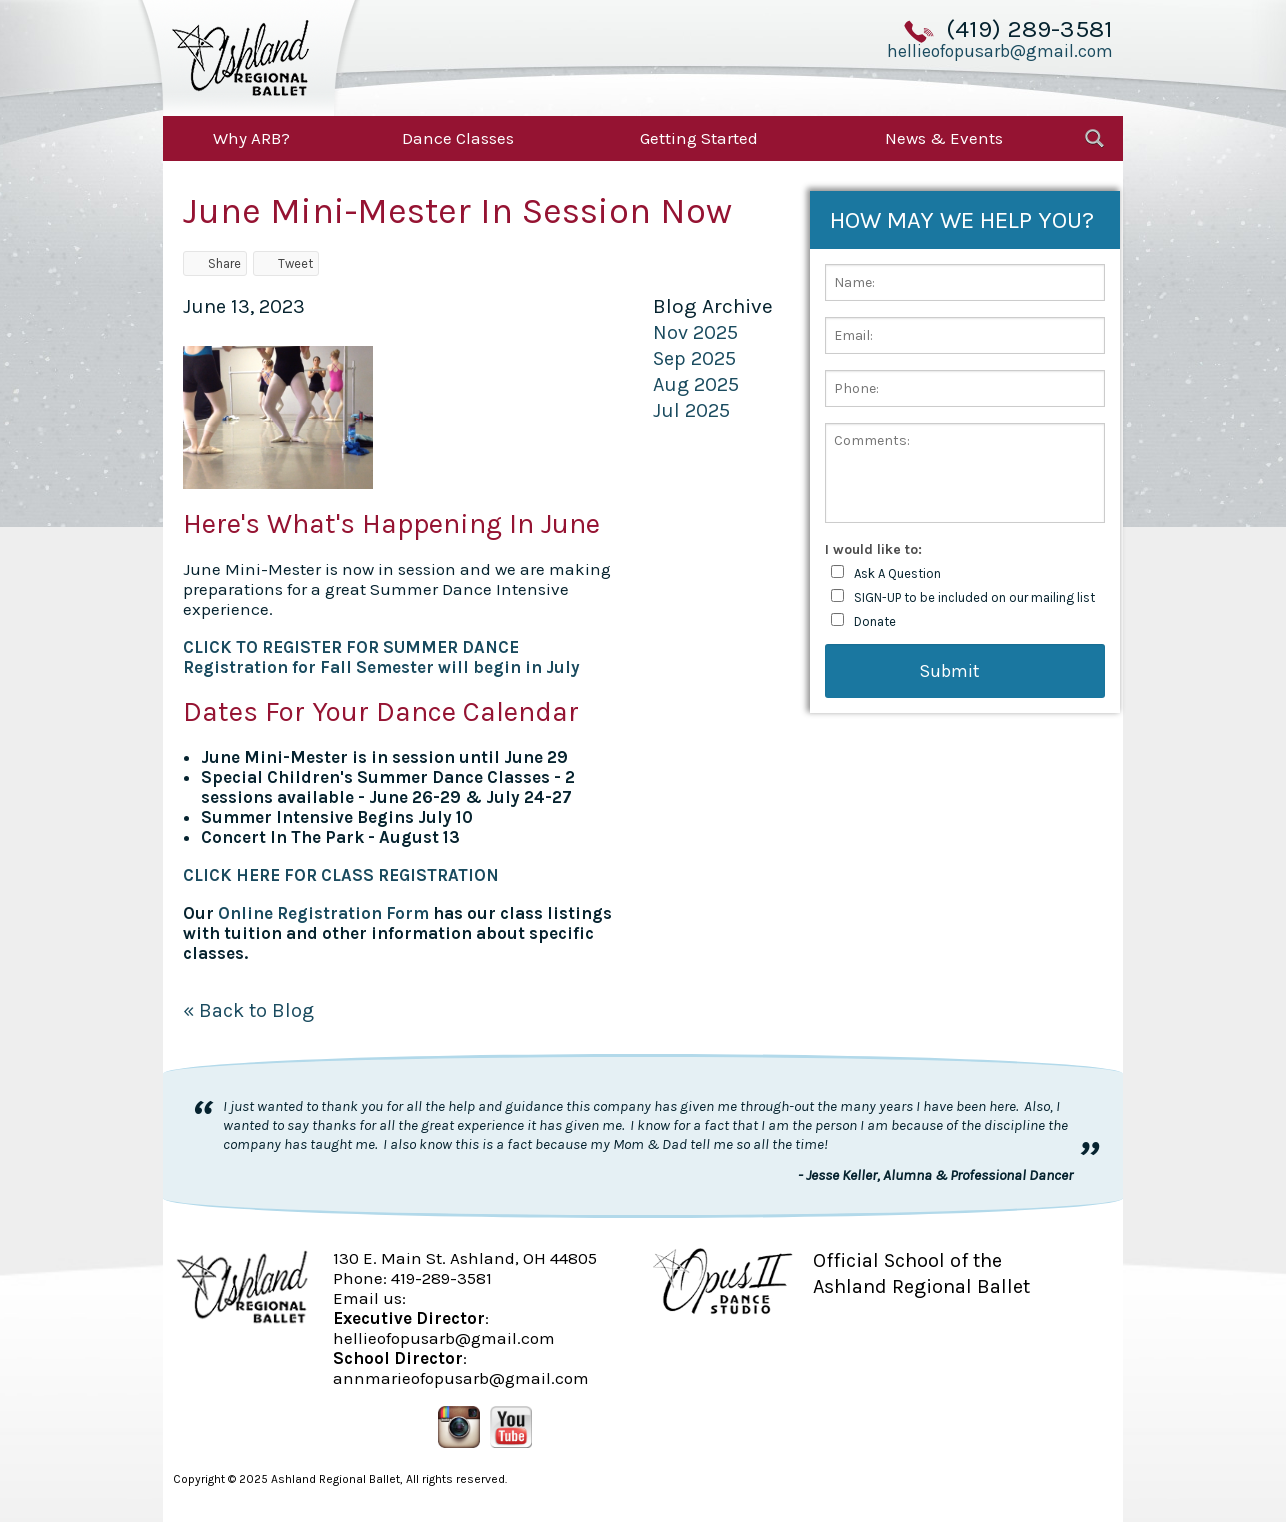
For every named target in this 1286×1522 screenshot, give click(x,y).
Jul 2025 (691, 410)
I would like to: (873, 549)
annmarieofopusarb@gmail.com (461, 1378)
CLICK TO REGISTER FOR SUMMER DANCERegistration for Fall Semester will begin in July (381, 657)
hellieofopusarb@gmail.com (1000, 51)
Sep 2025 (694, 358)
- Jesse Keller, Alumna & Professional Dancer (935, 1175)
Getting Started (699, 138)
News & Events (944, 138)
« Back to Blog (248, 1010)
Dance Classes (458, 138)
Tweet (286, 263)
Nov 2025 (695, 332)
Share (215, 263)
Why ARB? (251, 138)
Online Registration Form (323, 913)
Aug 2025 (696, 384)
